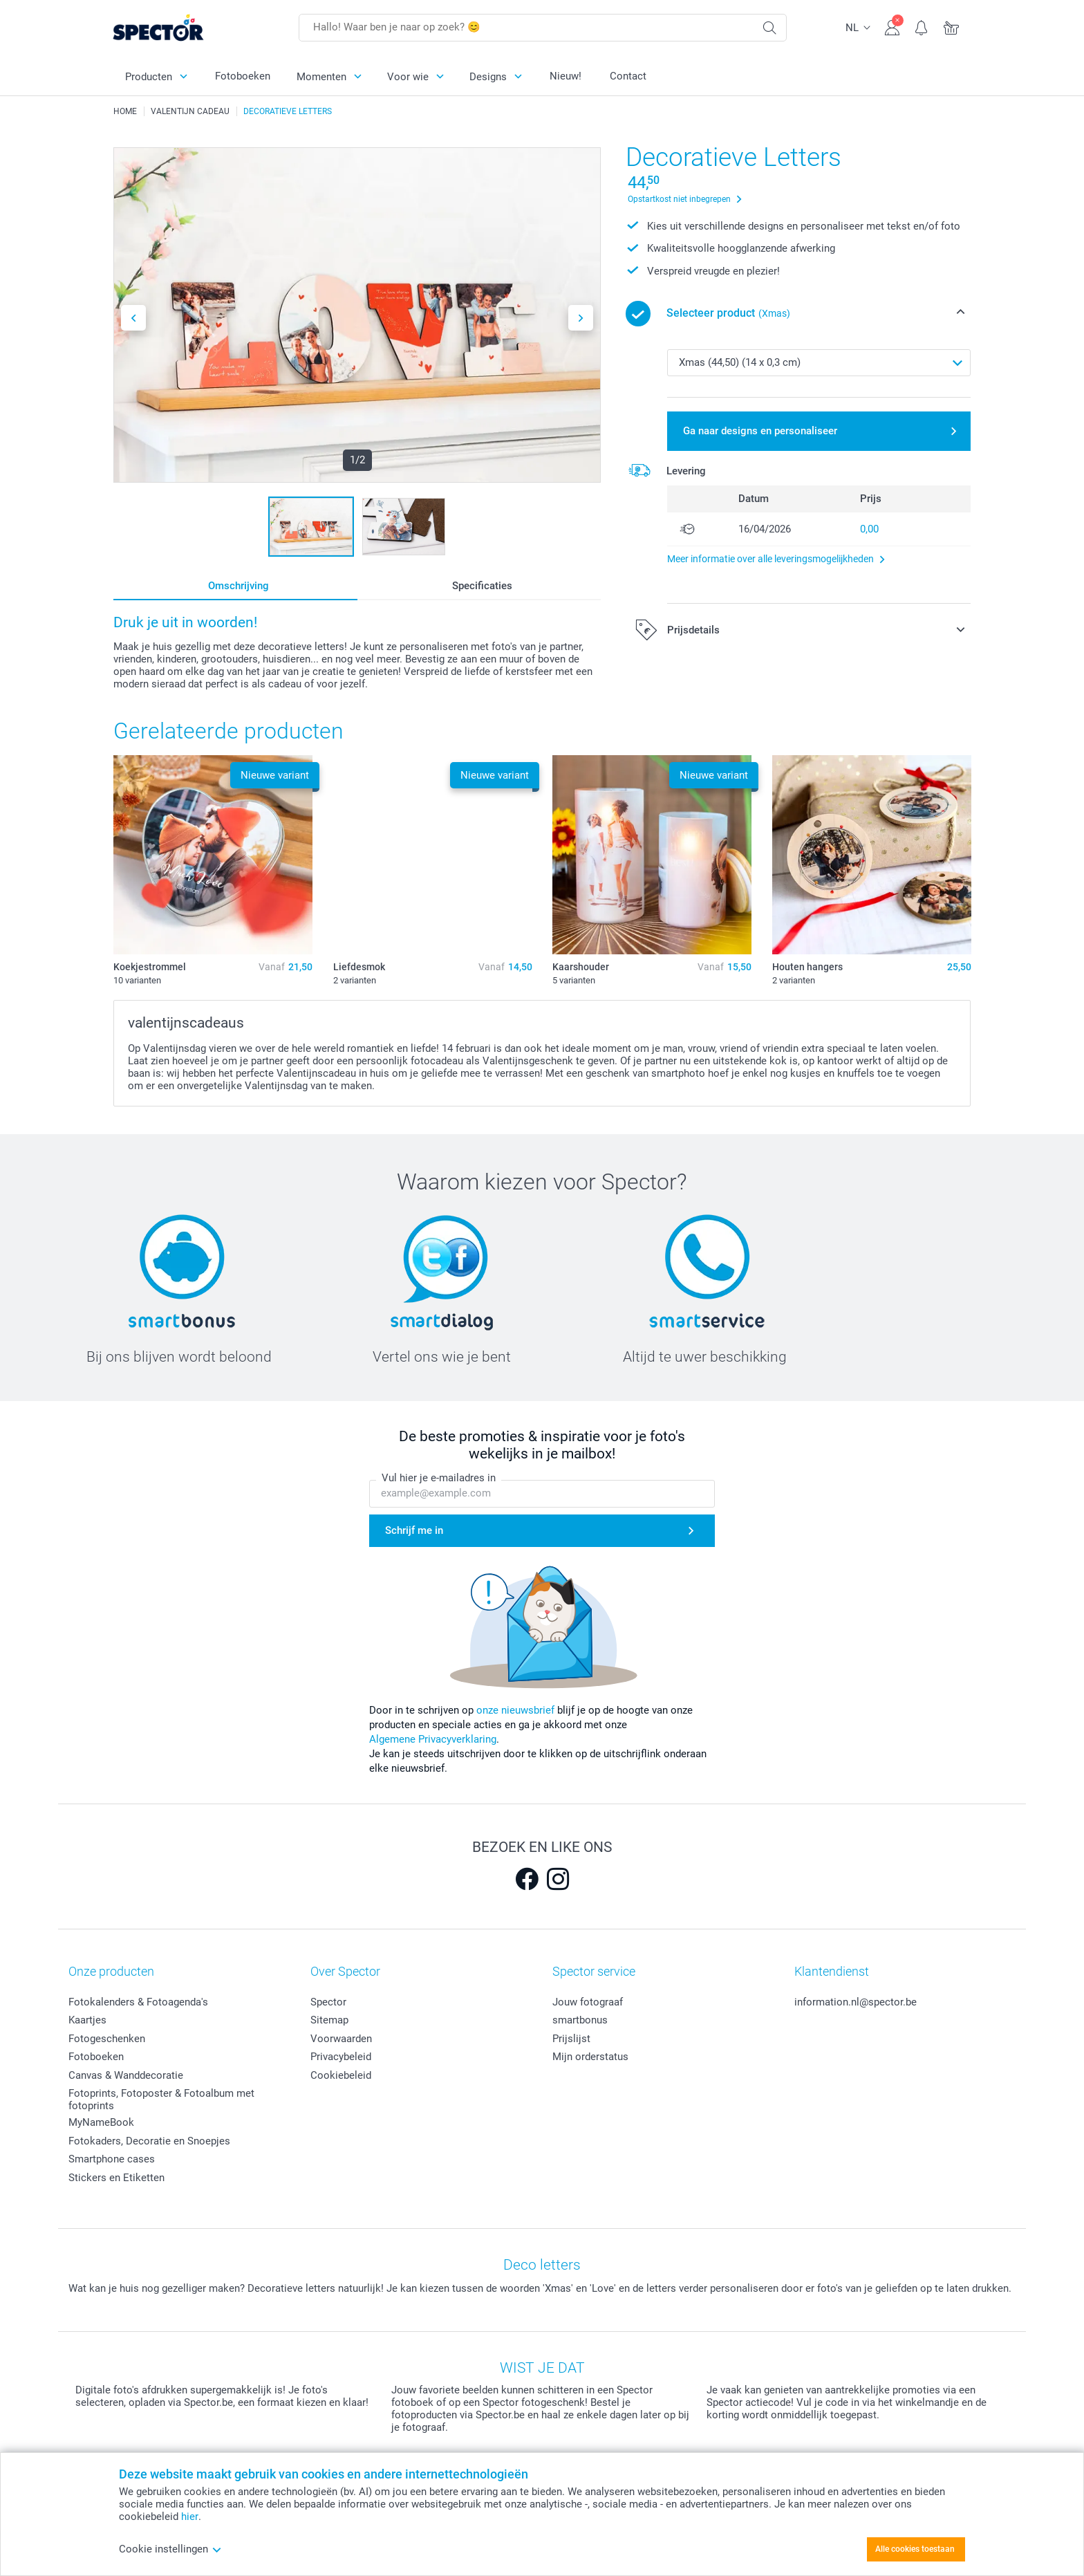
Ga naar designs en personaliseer (760, 431)
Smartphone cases (111, 2159)
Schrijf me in (414, 1530)
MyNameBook (101, 2122)
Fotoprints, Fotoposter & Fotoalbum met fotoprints (161, 2099)
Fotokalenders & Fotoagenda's (138, 2002)
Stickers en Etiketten (116, 2177)
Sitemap (329, 2020)
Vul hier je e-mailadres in (439, 1478)
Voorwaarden (341, 2038)
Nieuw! (565, 76)
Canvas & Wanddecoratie (125, 2075)
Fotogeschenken (106, 2038)
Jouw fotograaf (587, 2002)
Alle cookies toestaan (915, 2549)
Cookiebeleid (340, 2075)
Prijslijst (571, 2038)
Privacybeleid (340, 2056)
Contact (628, 76)
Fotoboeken (242, 76)
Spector (328, 2002)
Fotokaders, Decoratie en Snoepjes (149, 2141)
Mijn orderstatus (590, 2056)
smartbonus (580, 2020)
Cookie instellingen (170, 2549)
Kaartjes (87, 2020)
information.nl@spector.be (855, 2002)
